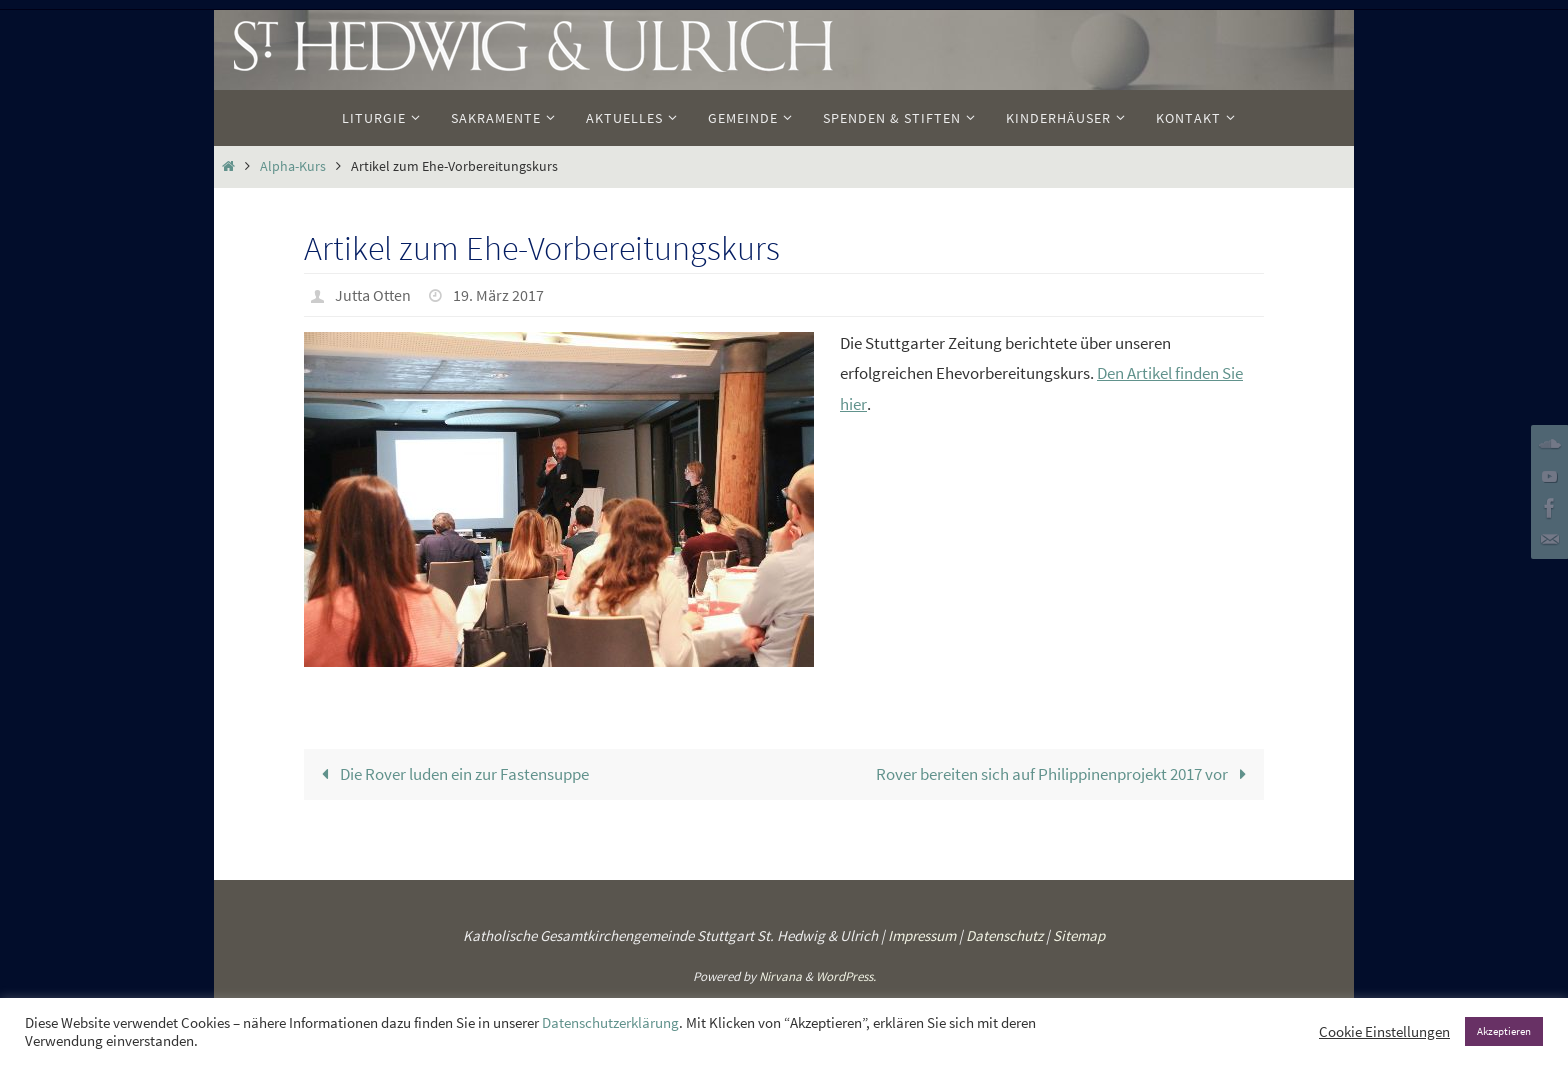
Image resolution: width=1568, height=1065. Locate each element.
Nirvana (780, 976)
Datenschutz (1004, 935)
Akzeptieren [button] (1504, 1031)
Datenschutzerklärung (610, 1023)
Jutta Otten (373, 295)
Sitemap (1079, 935)
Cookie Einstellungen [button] (1384, 1032)
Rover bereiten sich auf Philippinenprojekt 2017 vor (1065, 774)
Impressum (922, 935)
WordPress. (846, 976)
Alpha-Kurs (293, 166)
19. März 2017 (498, 295)
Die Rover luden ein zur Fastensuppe (452, 774)
